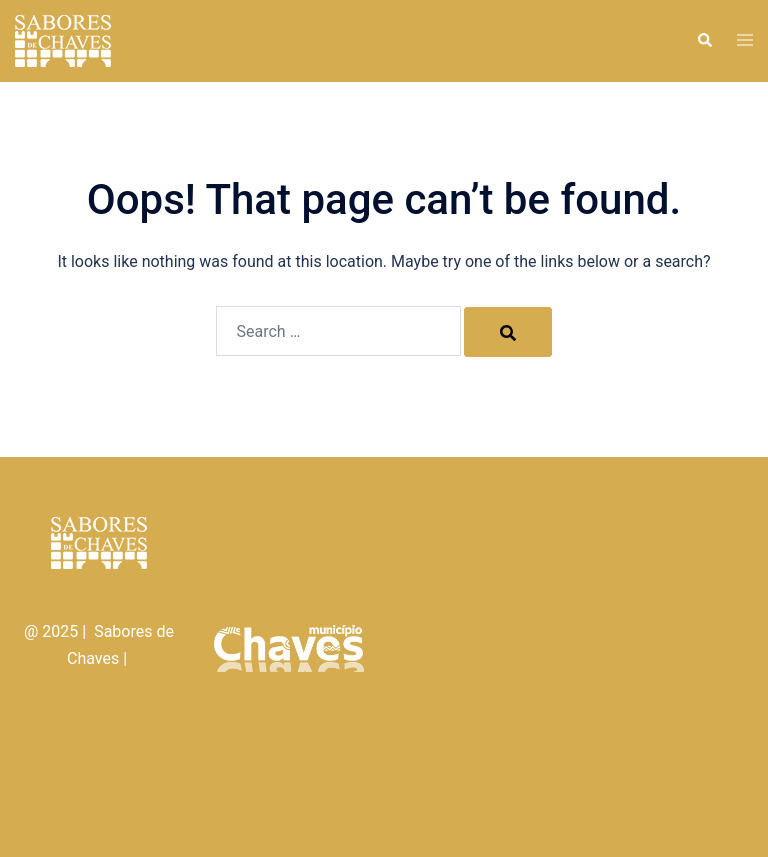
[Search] (508, 332)
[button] (704, 41)
